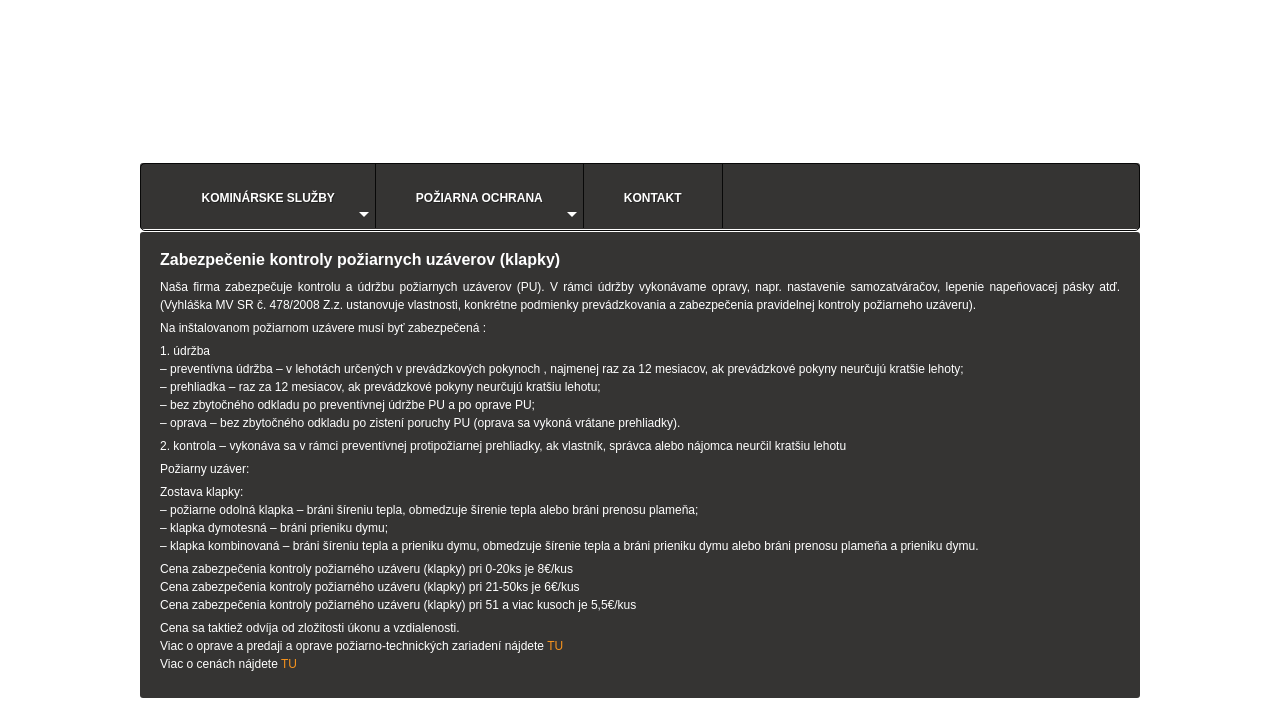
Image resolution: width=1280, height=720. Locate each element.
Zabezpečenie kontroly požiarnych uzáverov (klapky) (360, 259)
